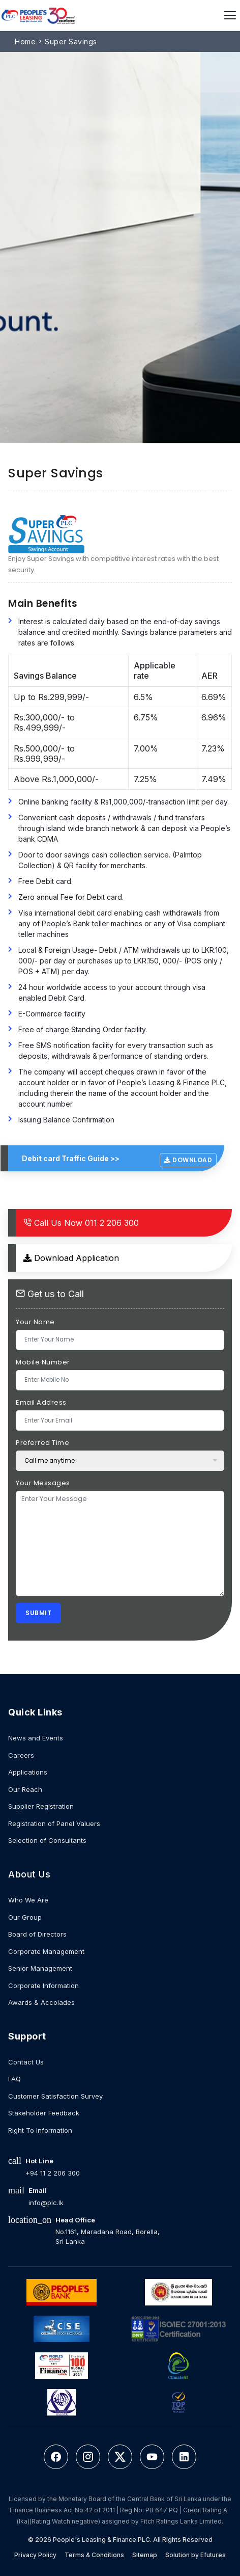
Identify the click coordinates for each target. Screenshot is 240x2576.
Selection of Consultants (47, 1840)
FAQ (14, 2079)
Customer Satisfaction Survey (55, 2096)
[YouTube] (152, 2457)
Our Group (25, 1917)
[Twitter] (120, 2457)
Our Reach (25, 1789)
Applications (27, 1772)
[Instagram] (88, 2457)
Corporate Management (46, 1951)
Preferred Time (42, 1442)
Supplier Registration (41, 1806)
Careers (21, 1755)
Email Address (41, 1402)
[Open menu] (230, 15)
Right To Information (40, 2130)
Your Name (35, 1322)
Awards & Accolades (41, 2002)
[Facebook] (56, 2457)
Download (188, 1160)
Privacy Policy (35, 2555)
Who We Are (28, 1900)
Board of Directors (37, 1934)
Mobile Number (43, 1362)
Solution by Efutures (195, 2555)
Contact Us (26, 2062)
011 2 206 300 (81, 1223)
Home (25, 41)
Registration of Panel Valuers (54, 1823)
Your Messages (43, 1483)
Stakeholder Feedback (43, 2113)
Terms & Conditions (94, 2555)
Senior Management (40, 1968)
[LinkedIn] (184, 2457)
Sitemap (144, 2555)
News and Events (35, 1738)
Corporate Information (43, 1985)
